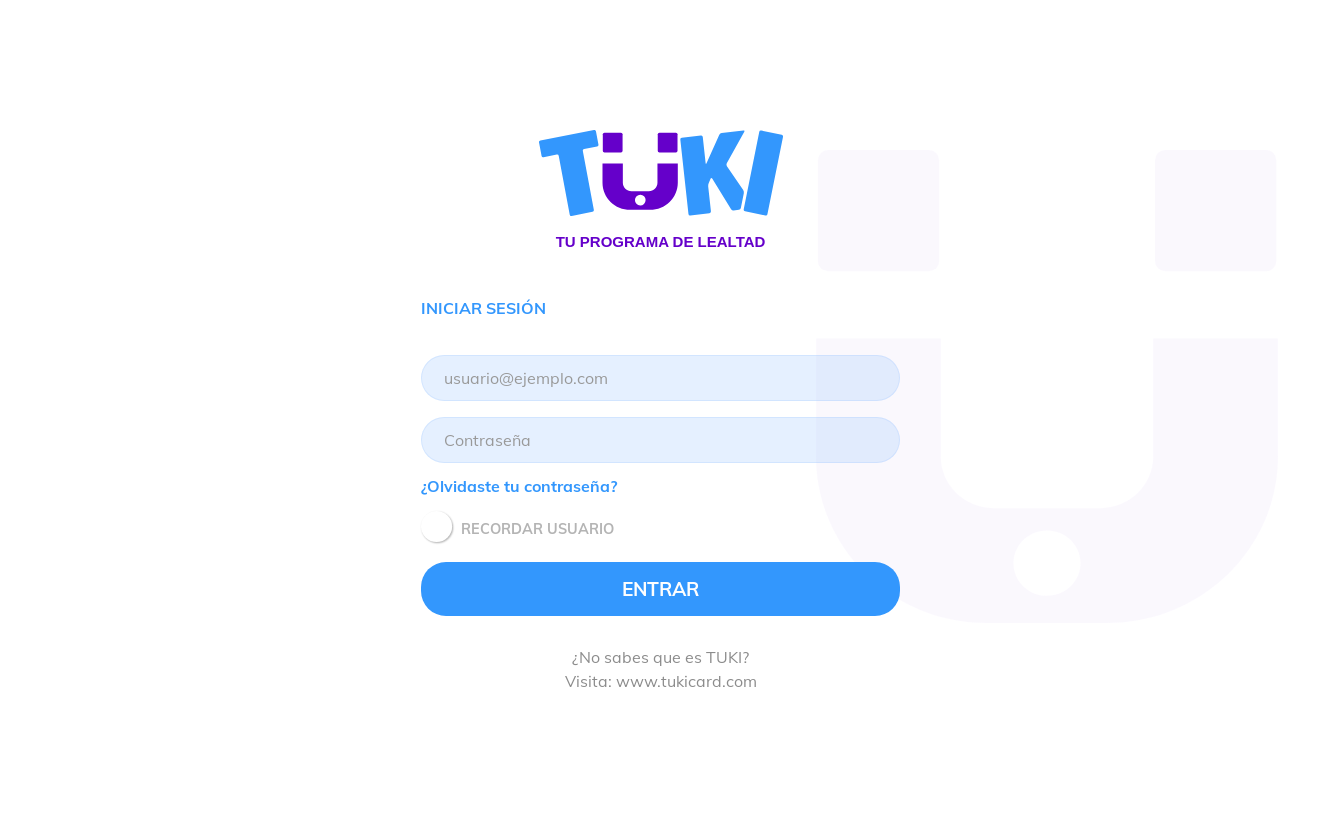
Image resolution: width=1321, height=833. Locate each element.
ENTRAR (660, 589)
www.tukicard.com (686, 681)
